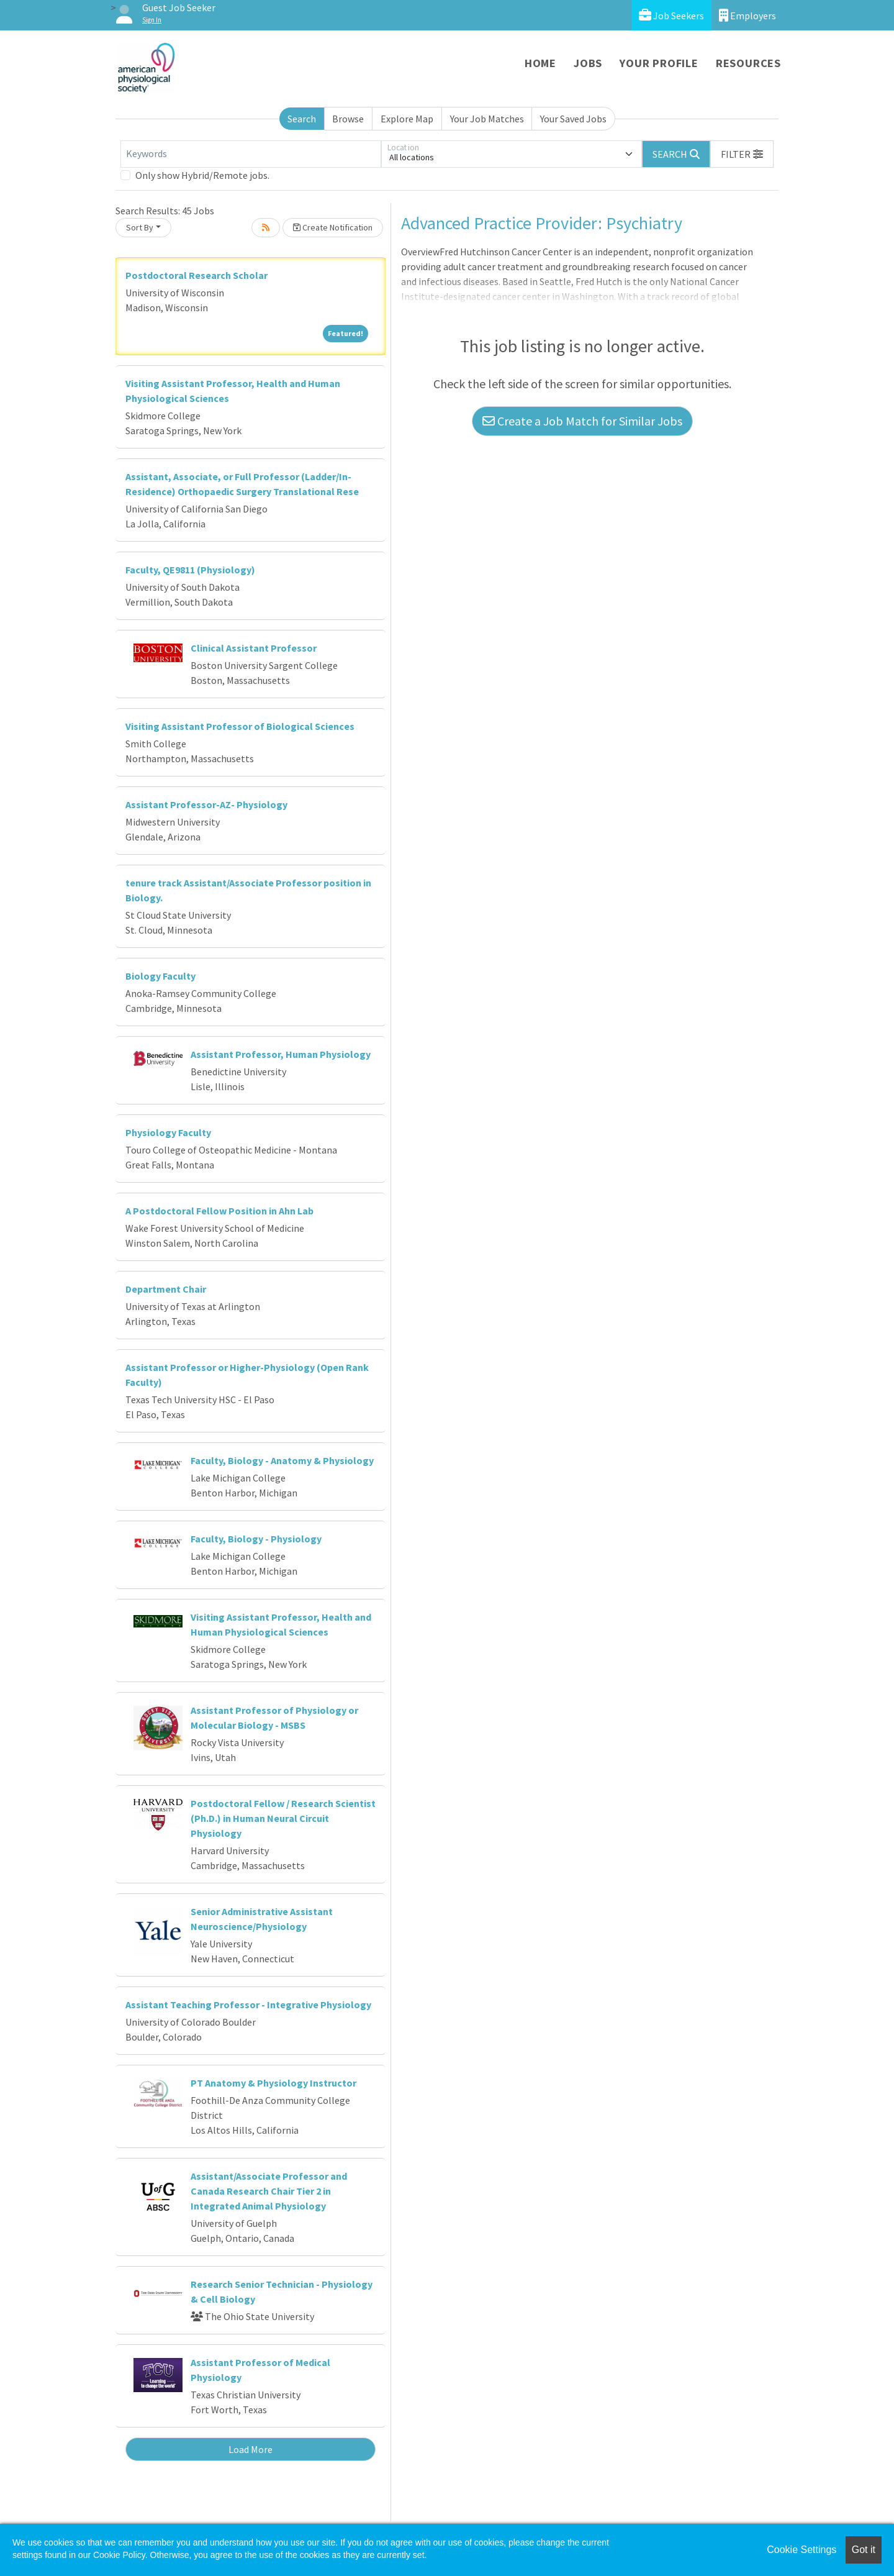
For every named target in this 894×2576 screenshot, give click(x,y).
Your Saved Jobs (573, 118)
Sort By (139, 227)
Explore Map (407, 118)
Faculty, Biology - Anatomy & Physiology (282, 1460)
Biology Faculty (160, 976)
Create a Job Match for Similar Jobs (582, 421)
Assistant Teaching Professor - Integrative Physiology (248, 2004)
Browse (348, 118)
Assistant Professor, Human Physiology (281, 1054)
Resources (748, 63)
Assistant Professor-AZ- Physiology (206, 804)
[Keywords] (250, 154)
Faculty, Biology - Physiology (256, 1538)
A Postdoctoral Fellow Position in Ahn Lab (219, 1210)
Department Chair (165, 1289)
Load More (250, 2449)
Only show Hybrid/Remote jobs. (202, 175)
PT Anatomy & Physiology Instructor (273, 2083)
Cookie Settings (801, 2549)
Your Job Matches (487, 118)
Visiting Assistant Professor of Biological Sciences (239, 726)
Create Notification (332, 227)
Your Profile (659, 63)
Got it (863, 2549)
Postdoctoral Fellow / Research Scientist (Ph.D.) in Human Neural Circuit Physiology (283, 1818)
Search (301, 118)
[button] (742, 154)
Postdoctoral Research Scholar (196, 275)
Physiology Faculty (168, 1132)
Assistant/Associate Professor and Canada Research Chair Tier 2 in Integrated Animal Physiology (269, 2191)
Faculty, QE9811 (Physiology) (190, 569)
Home (540, 63)
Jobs (588, 63)
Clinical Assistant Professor (254, 648)
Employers (747, 15)
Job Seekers (671, 15)
